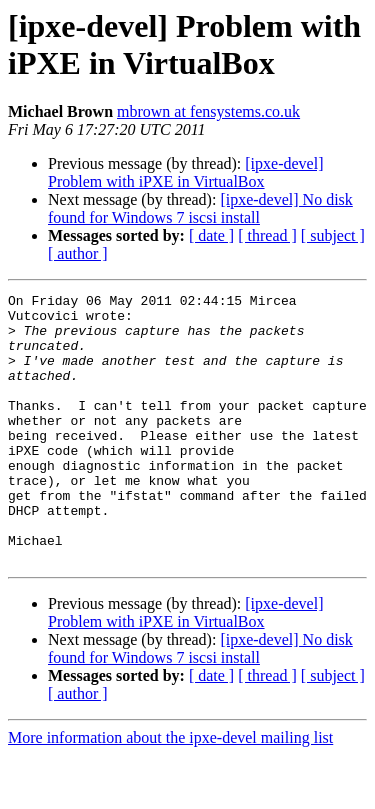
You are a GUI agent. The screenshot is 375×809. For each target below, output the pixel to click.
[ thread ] (267, 235)
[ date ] (211, 235)
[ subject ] (333, 235)
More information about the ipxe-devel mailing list (170, 791)
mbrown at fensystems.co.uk (208, 111)
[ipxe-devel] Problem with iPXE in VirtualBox (185, 172)
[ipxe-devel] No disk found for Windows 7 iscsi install (200, 208)
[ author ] (78, 253)
